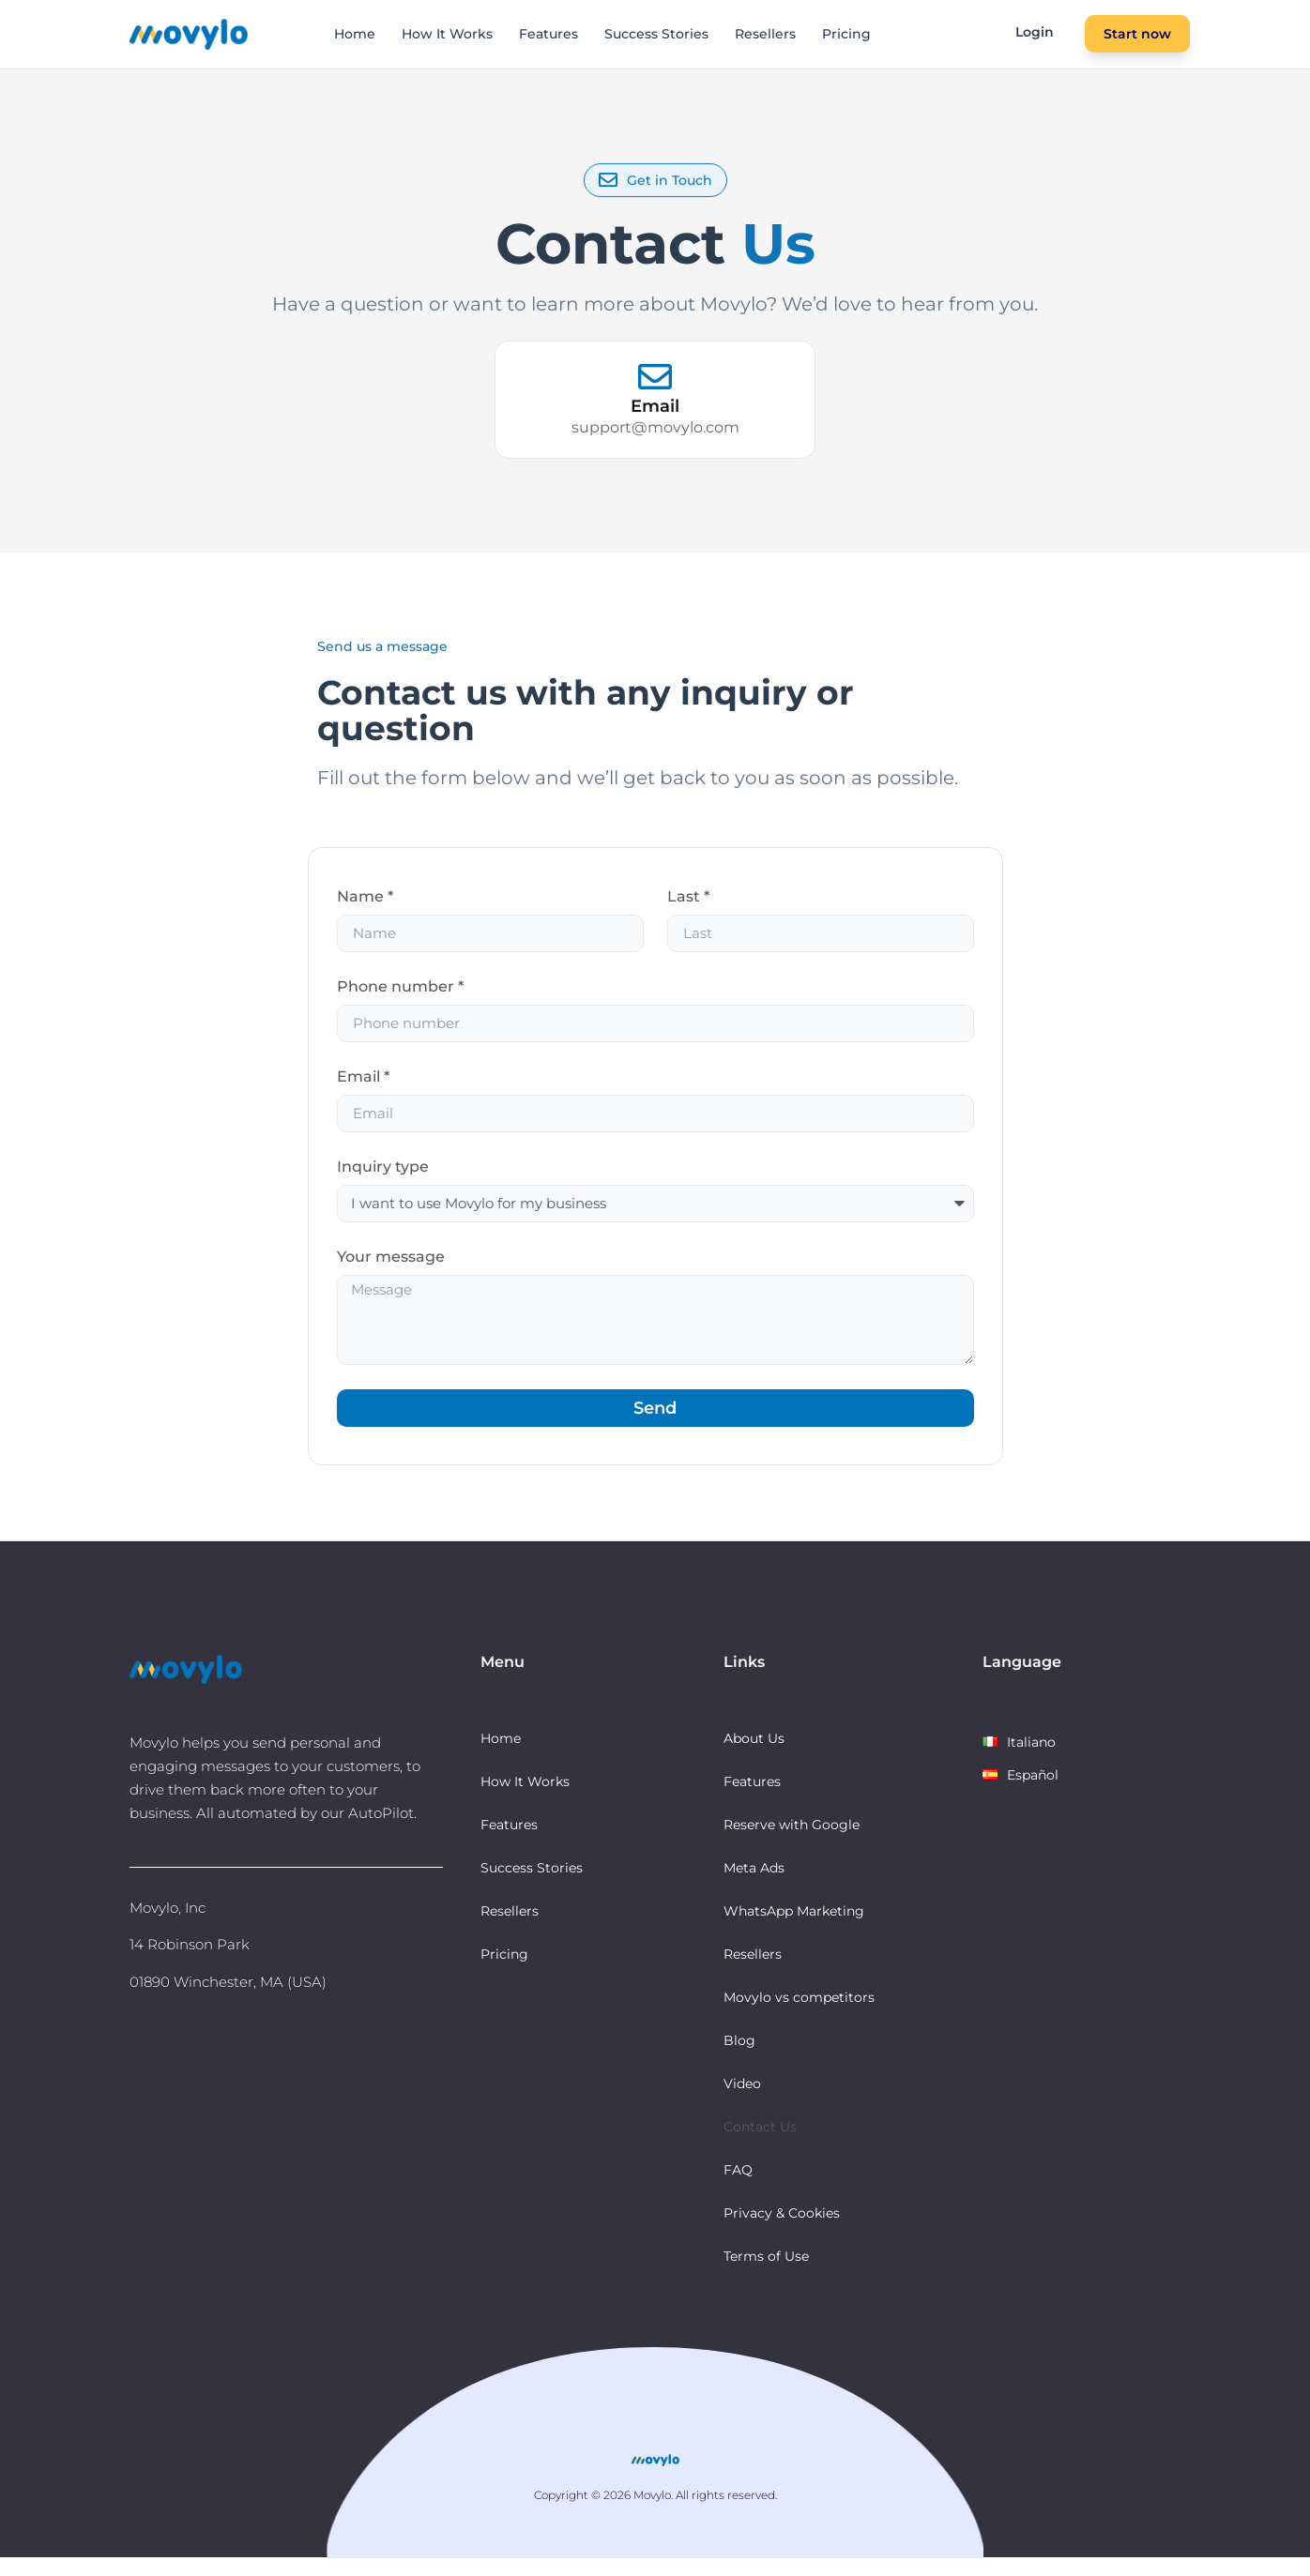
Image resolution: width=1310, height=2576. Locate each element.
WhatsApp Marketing (794, 1928)
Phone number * (400, 988)
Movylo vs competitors (799, 2015)
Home (354, 33)
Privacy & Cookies (782, 2230)
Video (742, 2101)
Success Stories (656, 33)
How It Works (447, 33)
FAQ (738, 2187)
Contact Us (760, 2144)
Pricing (846, 33)
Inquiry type (383, 1172)
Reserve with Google (792, 1842)
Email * (363, 1080)
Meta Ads (754, 1885)
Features (548, 33)
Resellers (765, 33)
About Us (754, 1756)
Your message (391, 1262)
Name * (365, 896)
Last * (688, 896)
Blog (739, 2058)
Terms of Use (766, 2273)
